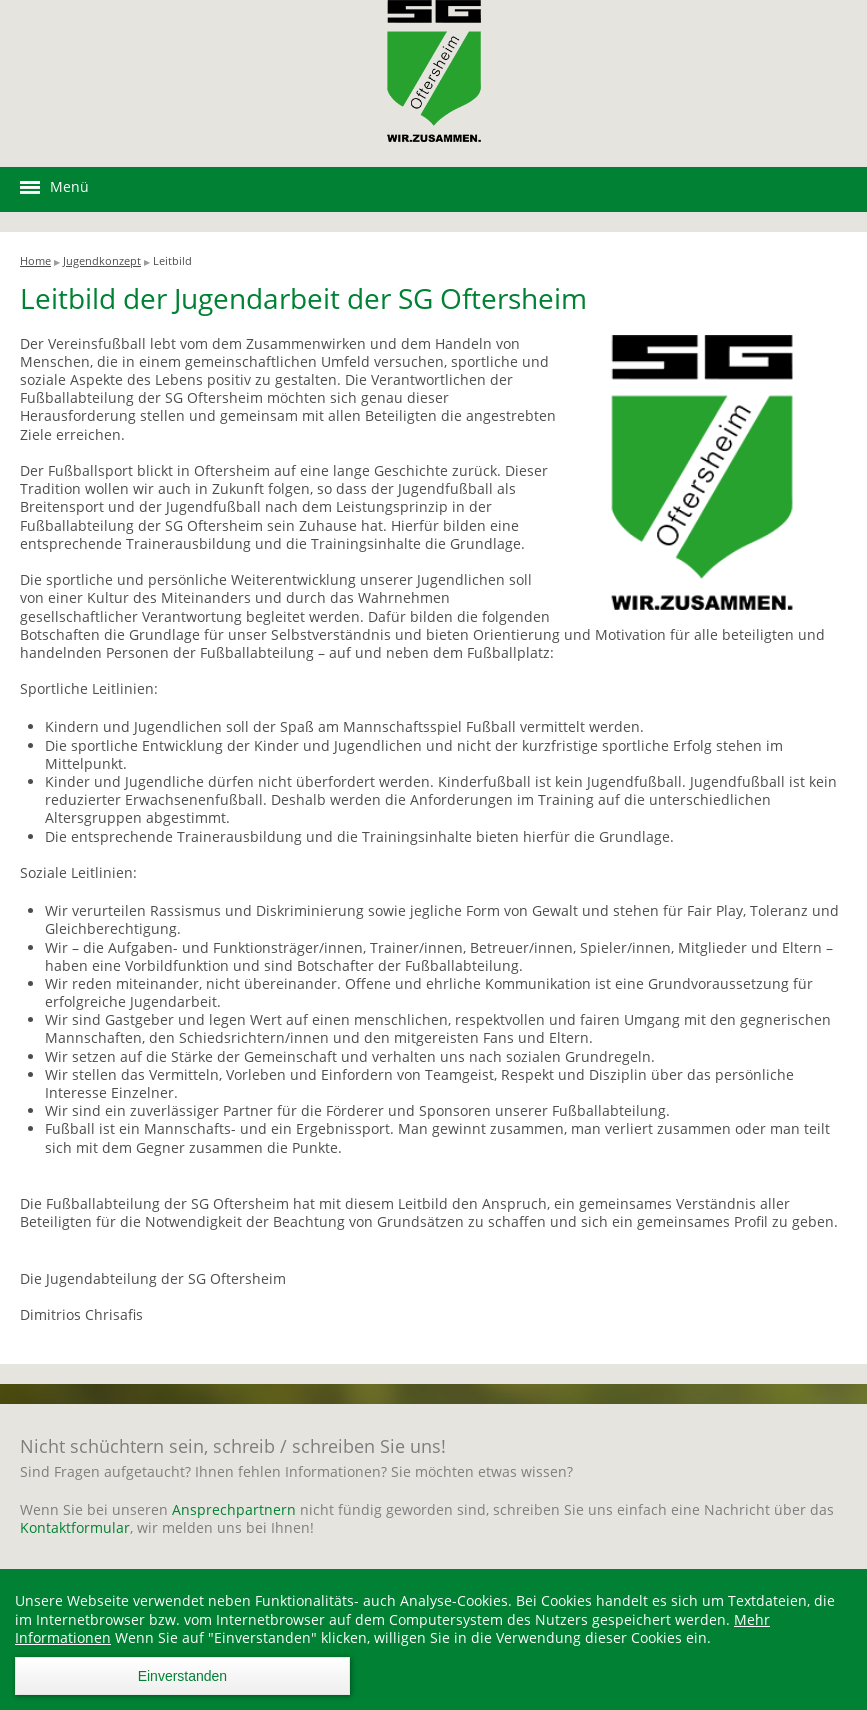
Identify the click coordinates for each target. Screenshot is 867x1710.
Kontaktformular (75, 1527)
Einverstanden (183, 1676)
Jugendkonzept (102, 260)
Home (35, 260)
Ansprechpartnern (236, 1509)
